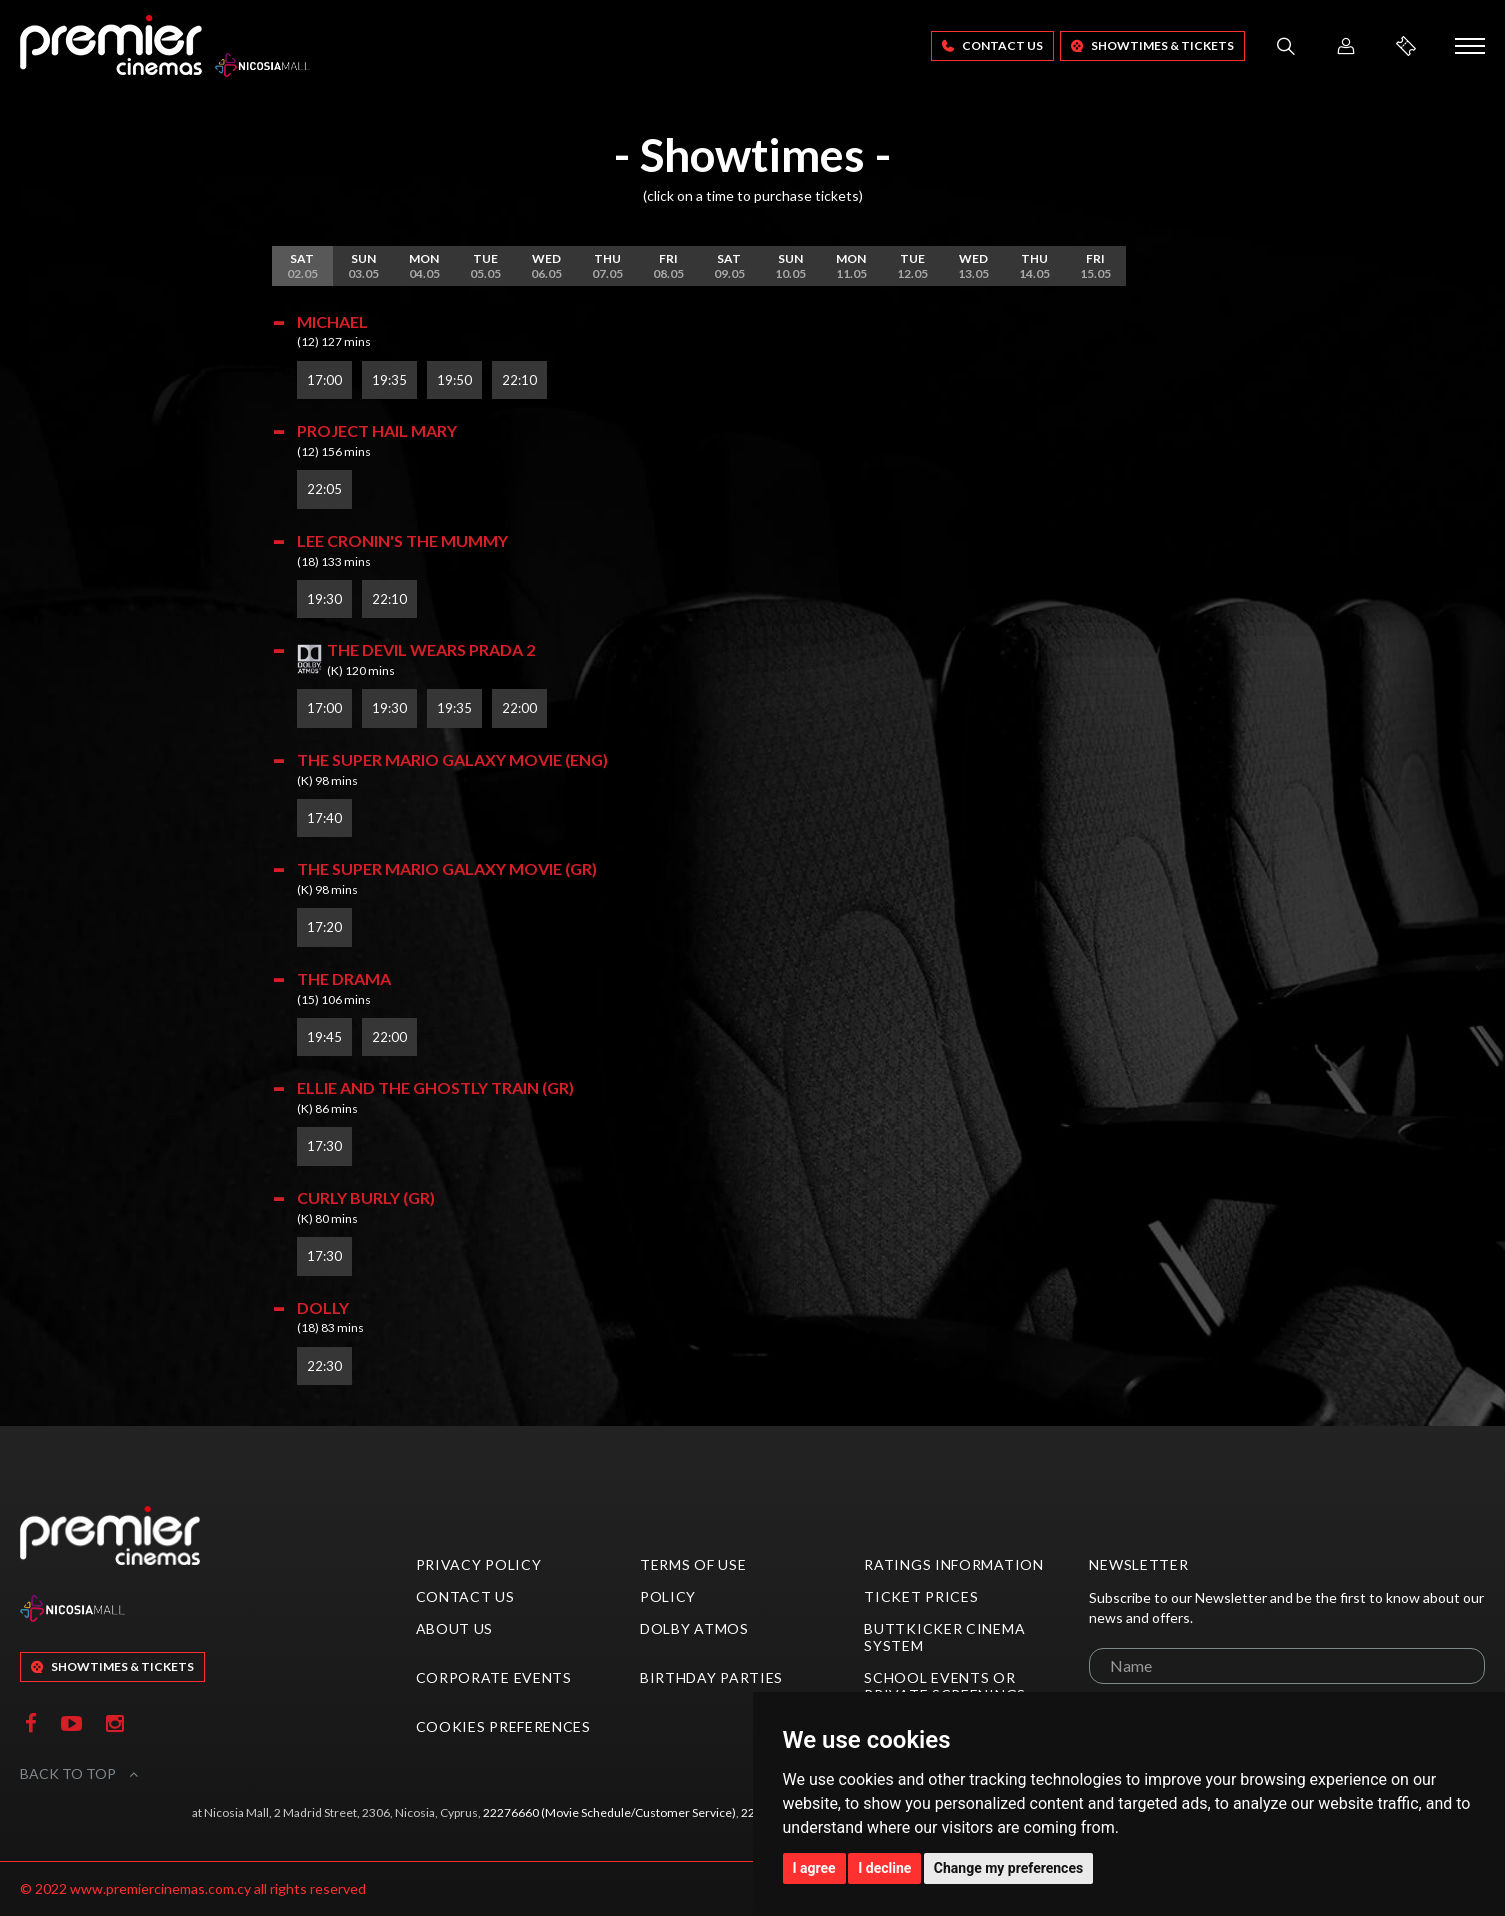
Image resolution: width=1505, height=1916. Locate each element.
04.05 (424, 266)
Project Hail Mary (377, 430)
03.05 (363, 266)
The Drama (344, 978)
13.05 (973, 266)
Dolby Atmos (694, 1628)
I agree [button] (814, 1868)
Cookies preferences (503, 1726)
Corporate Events (494, 1677)
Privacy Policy (479, 1564)
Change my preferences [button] (1008, 1868)
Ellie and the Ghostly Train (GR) (435, 1087)
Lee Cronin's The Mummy (402, 540)
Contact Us (992, 45)
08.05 (668, 266)
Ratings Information (953, 1564)
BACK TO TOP (79, 1773)
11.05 (851, 266)
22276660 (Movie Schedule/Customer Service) (609, 1812)
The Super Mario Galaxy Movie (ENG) (452, 759)
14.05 (1034, 266)
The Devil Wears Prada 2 (431, 649)
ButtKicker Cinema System (944, 1637)
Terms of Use (693, 1564)
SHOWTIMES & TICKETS (1152, 45)
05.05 (485, 266)
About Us (455, 1628)
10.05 (790, 266)
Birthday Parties (711, 1677)
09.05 (729, 266)
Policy (668, 1596)
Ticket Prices (921, 1596)
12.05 (912, 266)
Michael (332, 321)
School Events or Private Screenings (945, 1686)
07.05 (607, 266)
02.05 (302, 266)
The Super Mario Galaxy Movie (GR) (447, 868)
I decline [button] (884, 1868)
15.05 (1095, 266)
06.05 (546, 266)
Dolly (323, 1307)
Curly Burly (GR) (366, 1197)
